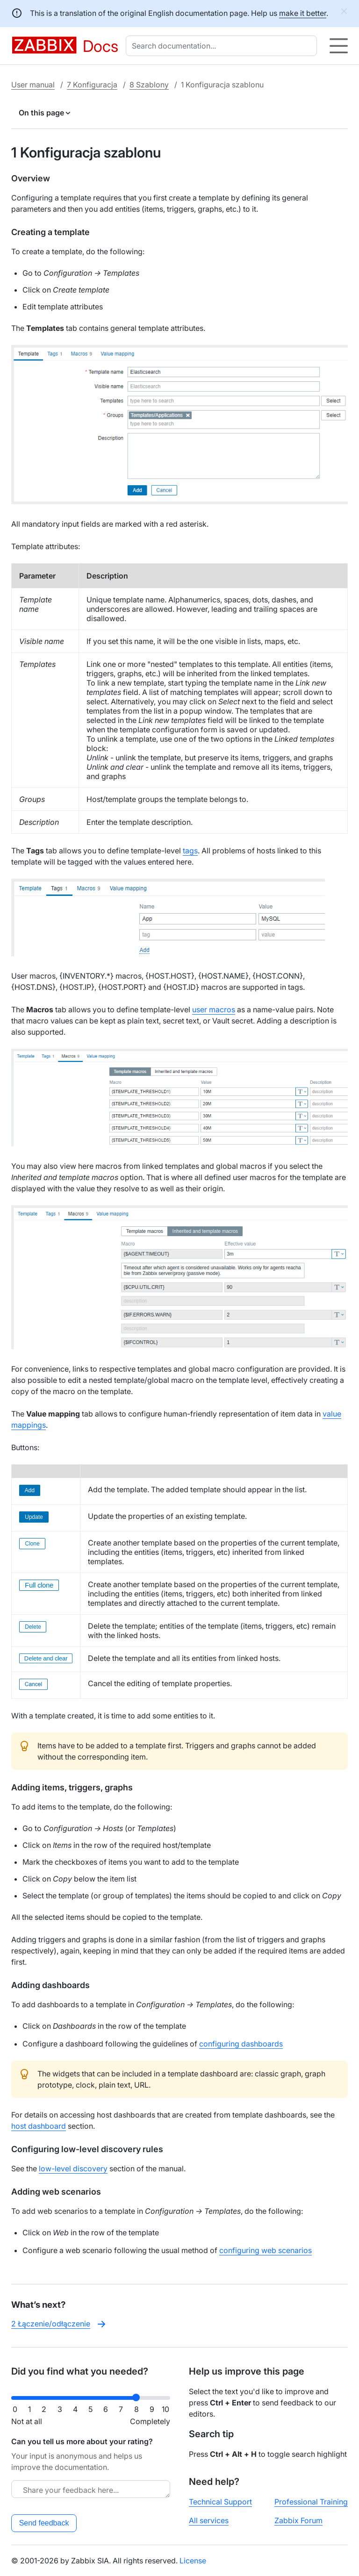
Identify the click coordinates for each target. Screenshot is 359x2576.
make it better (302, 13)
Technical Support (220, 2501)
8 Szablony (149, 84)
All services (209, 2520)
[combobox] (223, 46)
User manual (33, 84)
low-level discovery (73, 2168)
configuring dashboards (241, 2043)
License (193, 2560)
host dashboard (38, 2126)
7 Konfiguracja (92, 84)
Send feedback (44, 2523)
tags (190, 850)
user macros (213, 1009)
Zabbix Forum (298, 2520)
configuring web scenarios (265, 2250)
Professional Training (311, 2501)
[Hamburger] (339, 45)
